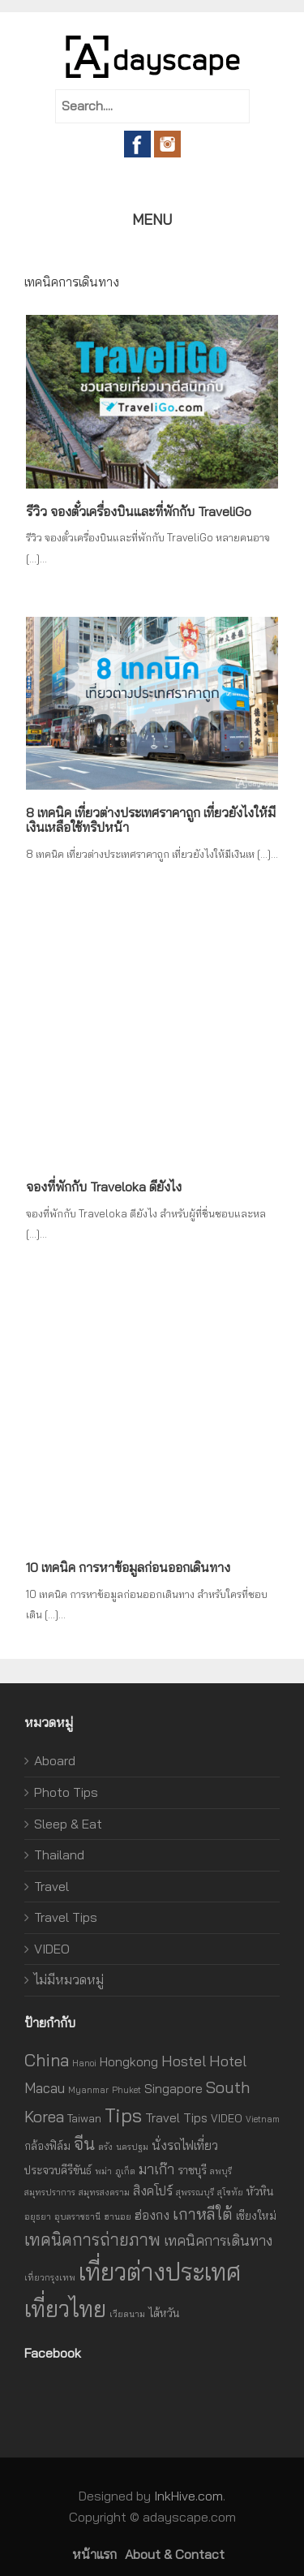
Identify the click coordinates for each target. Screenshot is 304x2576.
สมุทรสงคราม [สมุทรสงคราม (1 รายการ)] (104, 2192)
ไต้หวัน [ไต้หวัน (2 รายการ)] (163, 2313)
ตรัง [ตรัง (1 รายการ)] (105, 2146)
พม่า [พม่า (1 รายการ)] (103, 2171)
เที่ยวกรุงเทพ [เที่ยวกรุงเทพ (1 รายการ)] (49, 2277)
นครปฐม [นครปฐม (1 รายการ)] (132, 2146)
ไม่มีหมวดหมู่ (69, 1979)
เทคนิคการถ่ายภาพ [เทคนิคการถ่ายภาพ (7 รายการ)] (92, 2239)
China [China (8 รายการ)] (46, 2059)
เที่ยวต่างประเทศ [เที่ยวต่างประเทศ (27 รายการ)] (160, 2271)
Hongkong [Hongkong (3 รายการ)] (129, 2061)
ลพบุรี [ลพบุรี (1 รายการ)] (221, 2171)
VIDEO (52, 1949)
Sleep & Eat (68, 1824)
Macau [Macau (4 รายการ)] (44, 2087)
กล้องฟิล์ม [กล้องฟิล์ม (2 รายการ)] (47, 2145)
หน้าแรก (94, 2554)
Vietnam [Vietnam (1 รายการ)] (263, 2119)
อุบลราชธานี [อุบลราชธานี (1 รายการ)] (77, 2216)
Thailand (59, 1854)
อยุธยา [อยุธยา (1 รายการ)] (37, 2216)
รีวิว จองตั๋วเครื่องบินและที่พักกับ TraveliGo (138, 511)
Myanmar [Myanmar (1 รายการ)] (88, 2090)
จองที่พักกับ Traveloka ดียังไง (104, 1186)
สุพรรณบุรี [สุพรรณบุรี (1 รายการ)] (195, 2192)
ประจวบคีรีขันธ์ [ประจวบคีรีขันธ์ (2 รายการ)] (58, 2170)
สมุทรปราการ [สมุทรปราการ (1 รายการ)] (49, 2192)
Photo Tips (66, 1792)
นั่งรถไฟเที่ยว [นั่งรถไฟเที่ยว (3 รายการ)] (185, 2145)
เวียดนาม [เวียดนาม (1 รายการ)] (127, 2314)
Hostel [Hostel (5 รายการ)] (183, 2061)
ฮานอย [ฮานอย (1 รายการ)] (117, 2216)
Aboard (54, 1760)
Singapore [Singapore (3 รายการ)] (173, 2088)
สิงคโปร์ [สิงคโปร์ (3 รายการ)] (153, 2190)
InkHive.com (188, 2496)
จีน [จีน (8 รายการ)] (84, 2143)
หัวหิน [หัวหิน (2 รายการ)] (259, 2191)
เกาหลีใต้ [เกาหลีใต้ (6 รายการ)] (203, 2213)
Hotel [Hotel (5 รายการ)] (227, 2061)
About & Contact (175, 2554)
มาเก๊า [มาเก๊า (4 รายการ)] (156, 2169)
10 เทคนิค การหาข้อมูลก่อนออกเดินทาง (128, 1567)
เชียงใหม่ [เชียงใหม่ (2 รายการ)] (256, 2215)
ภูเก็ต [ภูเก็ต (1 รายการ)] (125, 2171)
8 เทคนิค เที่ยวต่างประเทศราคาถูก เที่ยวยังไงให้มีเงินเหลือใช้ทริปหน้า (151, 819)
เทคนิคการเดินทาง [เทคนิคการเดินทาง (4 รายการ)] (218, 2240)
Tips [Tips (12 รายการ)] (123, 2115)
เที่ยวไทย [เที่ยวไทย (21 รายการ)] (65, 2308)
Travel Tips (65, 1917)
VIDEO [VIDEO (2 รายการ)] (226, 2118)
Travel (51, 1886)
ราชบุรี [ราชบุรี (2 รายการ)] (192, 2170)
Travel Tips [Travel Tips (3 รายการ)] (176, 2117)
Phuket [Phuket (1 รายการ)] (126, 2090)
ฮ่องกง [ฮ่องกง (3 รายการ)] (152, 2215)
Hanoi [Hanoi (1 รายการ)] (84, 2063)
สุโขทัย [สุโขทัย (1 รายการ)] (230, 2192)
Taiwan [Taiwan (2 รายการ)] (84, 2118)
